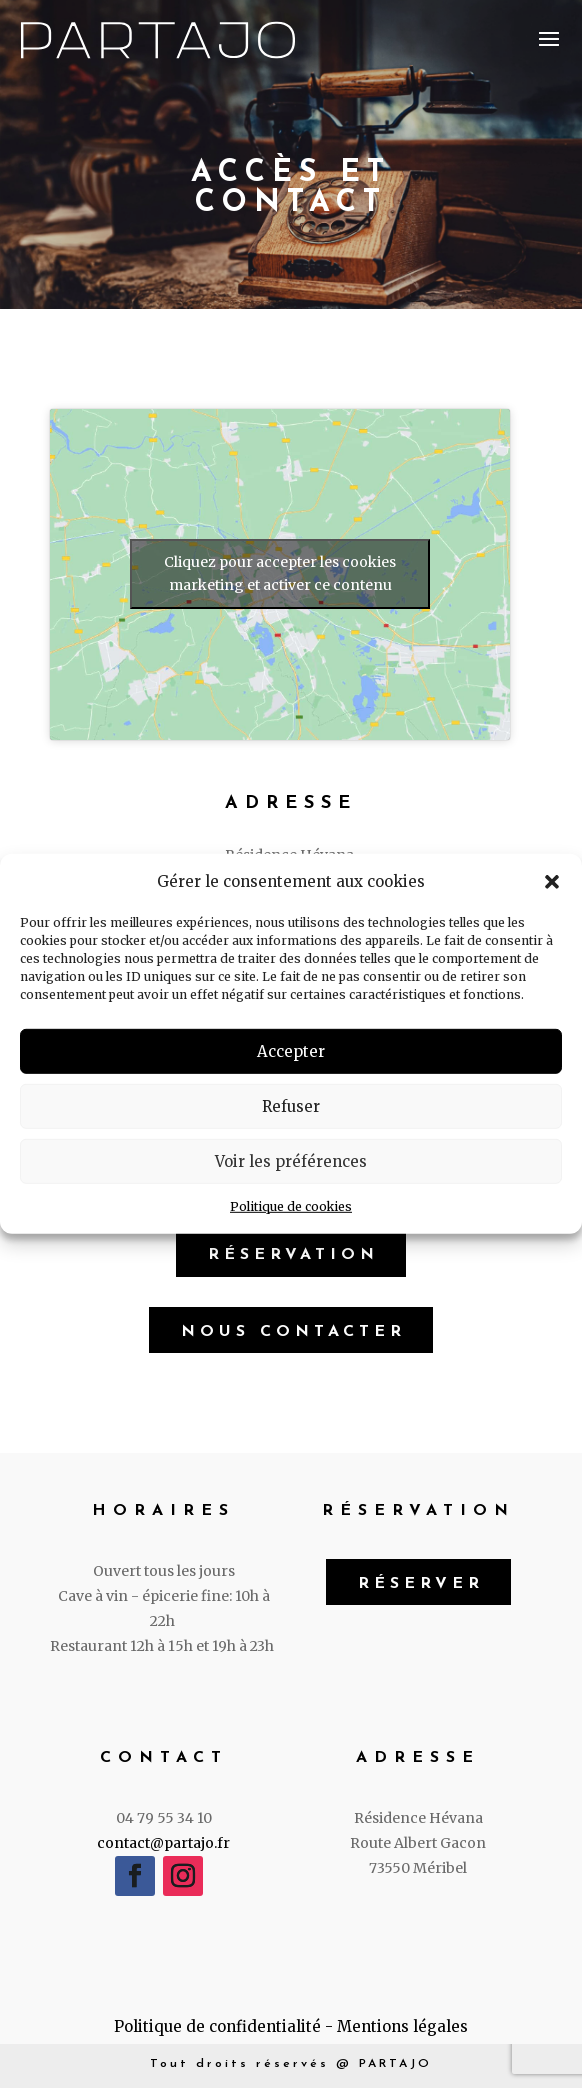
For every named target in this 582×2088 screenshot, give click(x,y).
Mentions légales (402, 2026)
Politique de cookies (291, 1206)
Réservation (293, 1255)
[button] (552, 881)
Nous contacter (293, 1332)
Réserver (421, 1584)
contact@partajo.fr (163, 1843)
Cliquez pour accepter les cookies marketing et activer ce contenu (280, 573)
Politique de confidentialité (217, 2026)
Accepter (291, 1051)
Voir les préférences (291, 1161)
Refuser (291, 1106)
